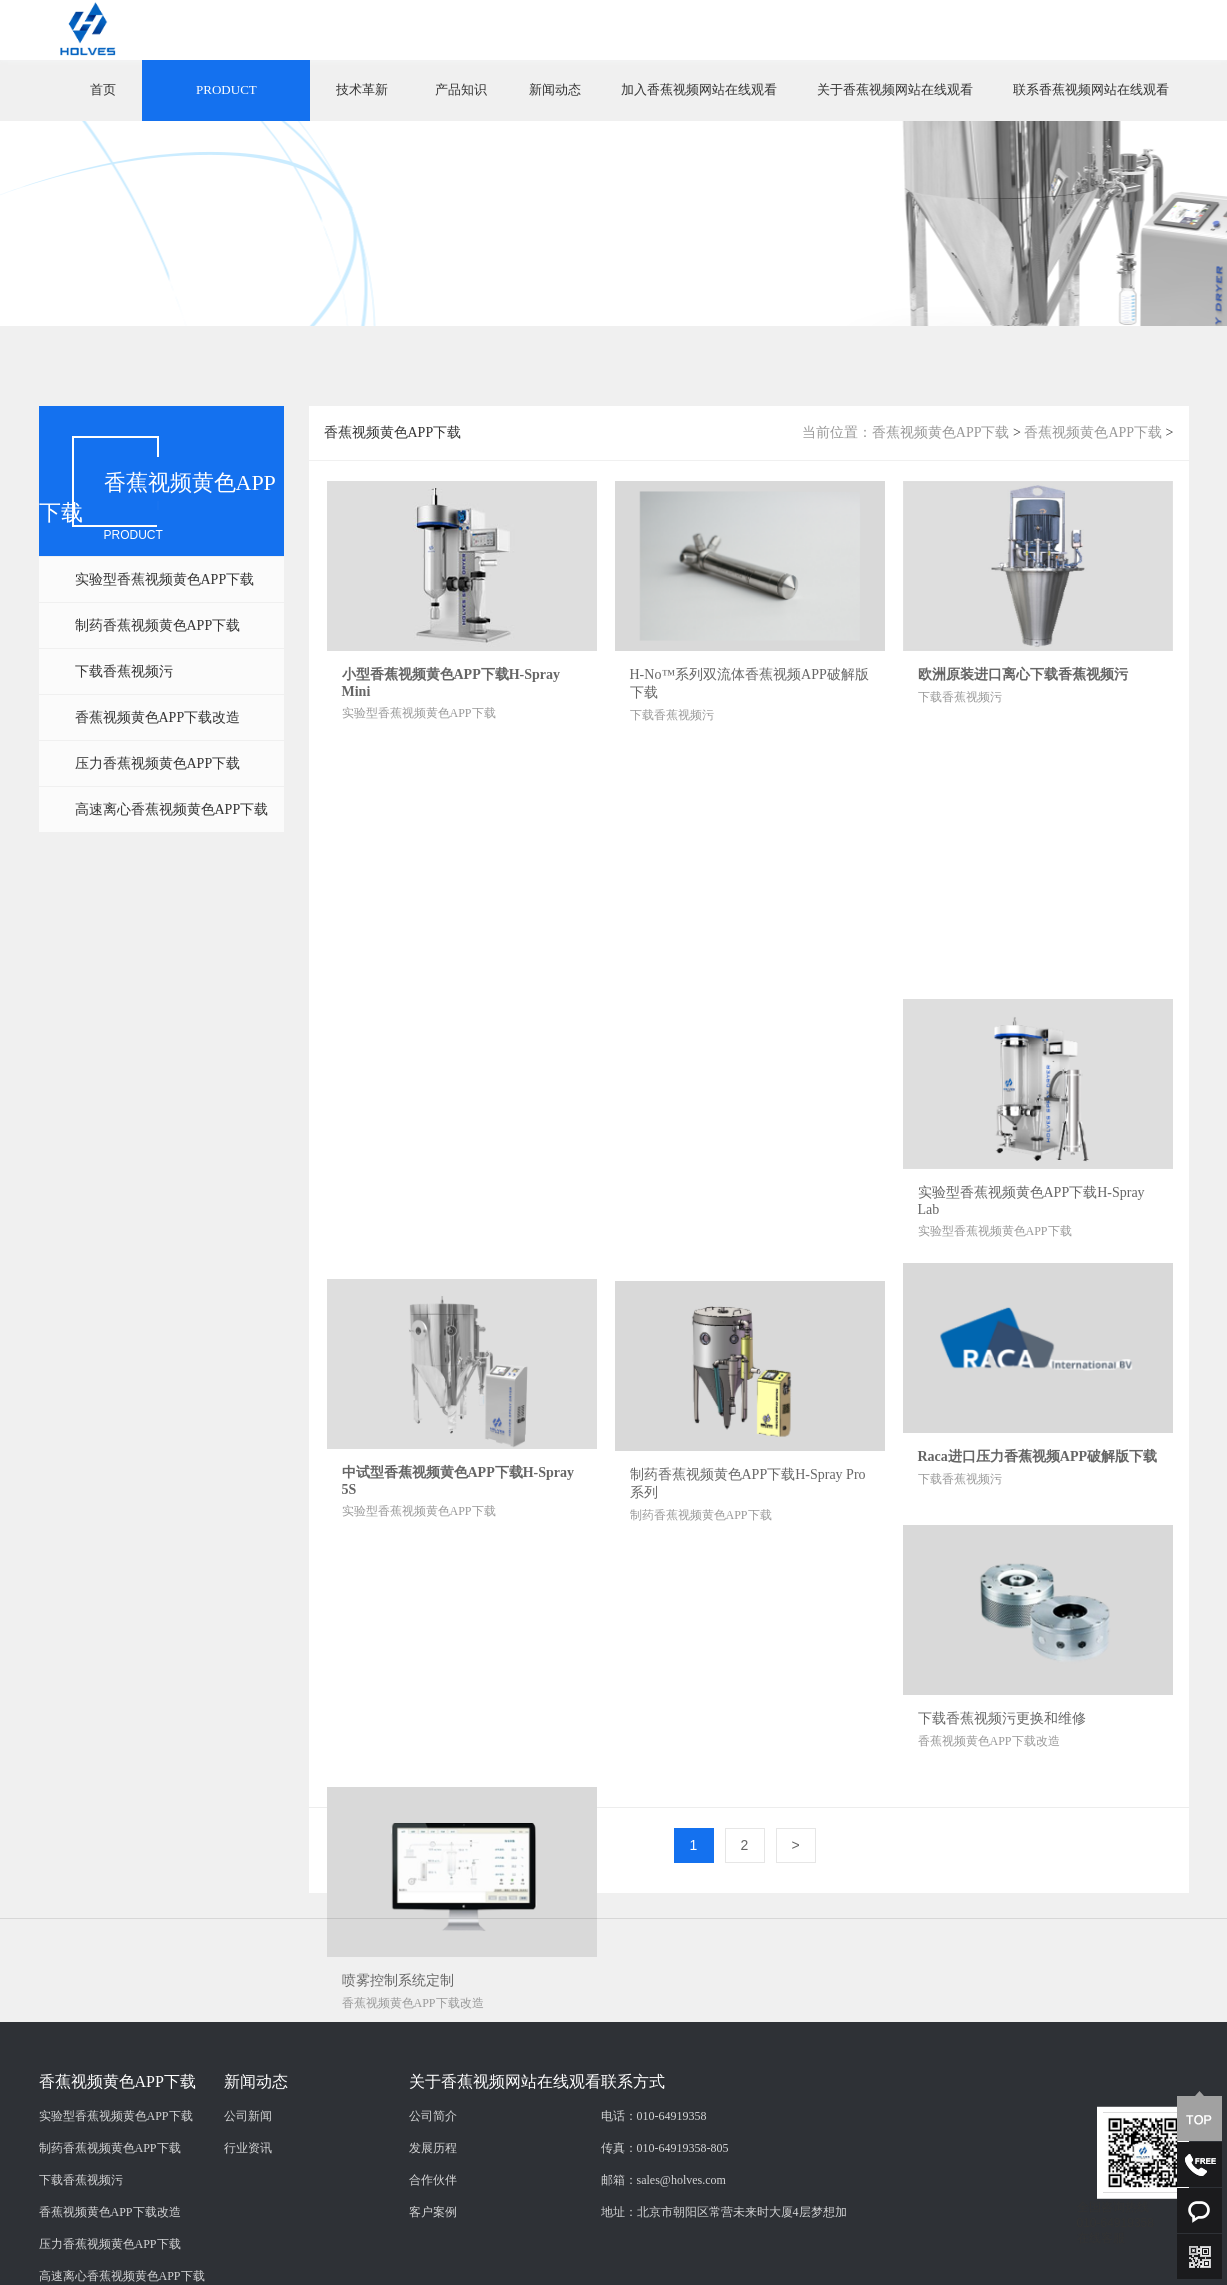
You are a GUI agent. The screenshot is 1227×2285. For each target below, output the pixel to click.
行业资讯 (248, 2227)
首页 (103, 89)
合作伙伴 (433, 2259)
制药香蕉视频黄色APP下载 (158, 625)
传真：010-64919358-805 (665, 2227)
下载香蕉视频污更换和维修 (1002, 1718)
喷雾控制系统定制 (398, 1980)
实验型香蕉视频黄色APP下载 (165, 579)
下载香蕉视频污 (124, 671)
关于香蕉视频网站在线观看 (895, 89)
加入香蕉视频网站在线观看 (699, 89)
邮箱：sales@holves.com (663, 2259)
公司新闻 (248, 2195)
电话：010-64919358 (654, 2195)
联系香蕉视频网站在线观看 (1091, 89)
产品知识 (461, 89)
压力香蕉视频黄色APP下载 (158, 763)
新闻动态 (555, 89)
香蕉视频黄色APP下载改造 (158, 717)
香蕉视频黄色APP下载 (941, 432)
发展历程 (433, 2227)
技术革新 (362, 89)
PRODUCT (226, 89)
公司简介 (433, 2195)
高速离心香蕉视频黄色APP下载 (172, 809)
